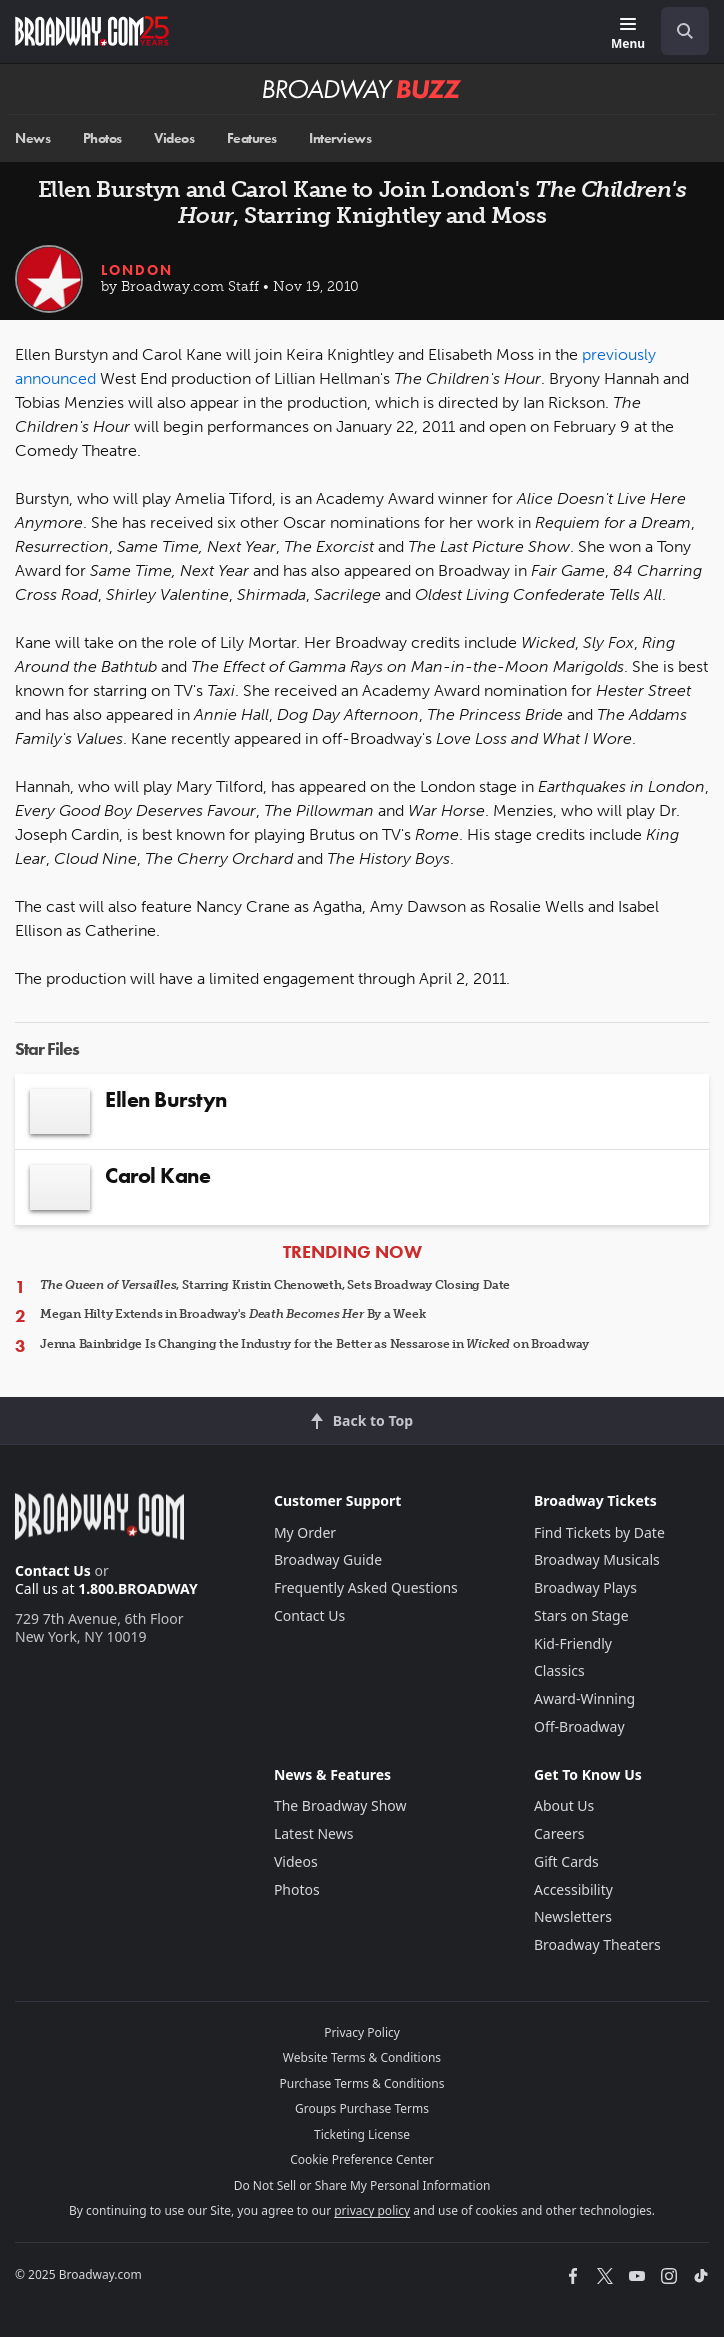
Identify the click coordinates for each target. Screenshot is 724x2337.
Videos (174, 138)
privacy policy (372, 2210)
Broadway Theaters (597, 1944)
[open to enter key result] (685, 31)
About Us (564, 1805)
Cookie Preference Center (362, 2159)
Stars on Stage (581, 1615)
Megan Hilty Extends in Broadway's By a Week (232, 1314)
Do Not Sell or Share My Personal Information (362, 2185)
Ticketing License (362, 2134)
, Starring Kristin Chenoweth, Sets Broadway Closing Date (275, 1285)
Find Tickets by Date (599, 1532)
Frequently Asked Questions (366, 1587)
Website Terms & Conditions (362, 2057)
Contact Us (53, 1570)
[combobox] (677, 31)
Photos (102, 138)
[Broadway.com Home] (92, 31)
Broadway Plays (585, 1587)
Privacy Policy (362, 2032)
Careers (559, 1833)
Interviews (340, 138)
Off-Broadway (579, 1726)
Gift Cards (566, 1861)
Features (252, 138)
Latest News (314, 1833)
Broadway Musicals (597, 1559)
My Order (305, 1532)
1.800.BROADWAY (138, 1588)
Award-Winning (584, 1698)
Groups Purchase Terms (362, 2108)
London (137, 270)
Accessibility (573, 1889)
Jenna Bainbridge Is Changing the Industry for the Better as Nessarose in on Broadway (314, 1344)
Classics (559, 1670)
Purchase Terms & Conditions (361, 2083)
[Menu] (628, 34)
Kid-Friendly (573, 1643)
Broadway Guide (328, 1559)
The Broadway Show (340, 1805)
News (32, 138)
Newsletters (573, 1916)
